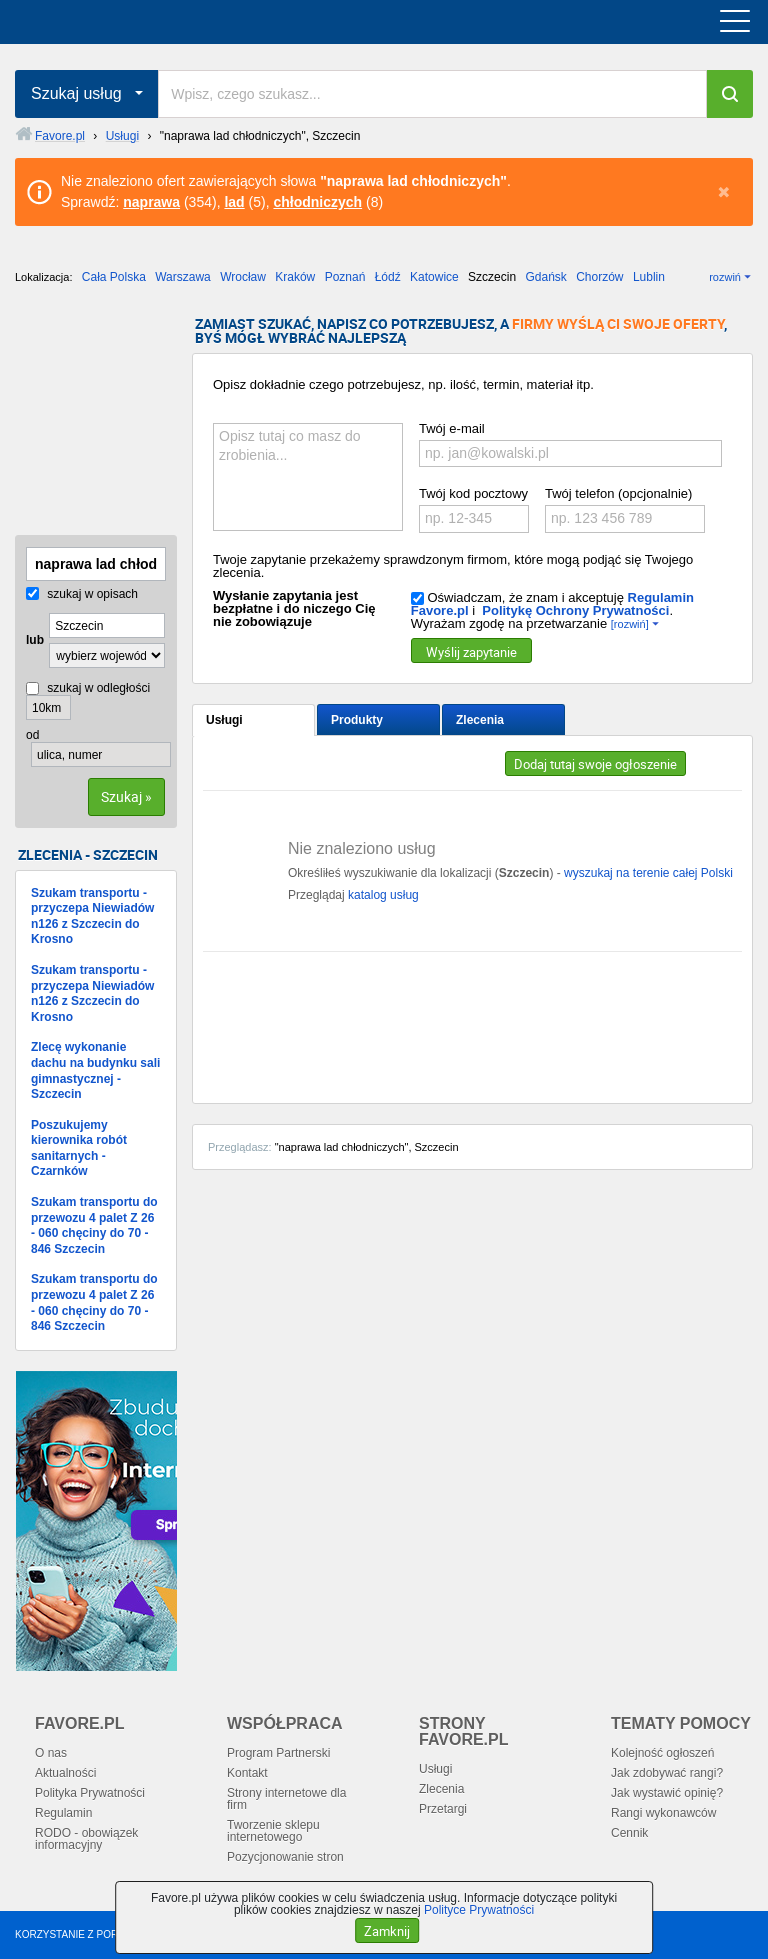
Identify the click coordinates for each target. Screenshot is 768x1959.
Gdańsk (545, 277)
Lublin (649, 277)
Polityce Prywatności (479, 1910)
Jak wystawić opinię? (667, 1793)
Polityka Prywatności (90, 1793)
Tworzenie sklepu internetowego (273, 1831)
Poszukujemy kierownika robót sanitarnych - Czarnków (79, 1148)
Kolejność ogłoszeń (662, 1753)
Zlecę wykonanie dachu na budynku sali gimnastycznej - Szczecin (95, 1070)
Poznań (345, 277)
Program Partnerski (278, 1753)
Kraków (295, 277)
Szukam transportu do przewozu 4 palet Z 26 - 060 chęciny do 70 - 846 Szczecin (94, 1225)
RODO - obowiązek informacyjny (86, 1839)
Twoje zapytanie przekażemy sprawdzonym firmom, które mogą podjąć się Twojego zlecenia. (453, 566)
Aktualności (65, 1773)
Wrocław (243, 277)
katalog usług (383, 895)
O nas (51, 1753)
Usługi (224, 720)
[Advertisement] (115, 417)
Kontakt (247, 1773)
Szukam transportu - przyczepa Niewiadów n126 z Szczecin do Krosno (92, 916)
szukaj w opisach (82, 594)
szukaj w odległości (88, 688)
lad (234, 202)
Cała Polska (114, 277)
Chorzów (599, 277)
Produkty (357, 720)
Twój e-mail (452, 428)
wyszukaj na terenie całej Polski (648, 873)
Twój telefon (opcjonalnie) (618, 493)
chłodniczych (317, 202)
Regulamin (63, 1813)
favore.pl (138, 22)
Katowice (434, 277)
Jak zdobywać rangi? (667, 1773)
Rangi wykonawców (663, 1813)
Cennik (629, 1833)
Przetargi (443, 1809)
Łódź (388, 277)
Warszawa (183, 277)
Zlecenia (480, 720)
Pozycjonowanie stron (285, 1857)
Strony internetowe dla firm (286, 1799)
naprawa (151, 202)
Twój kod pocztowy (473, 493)
